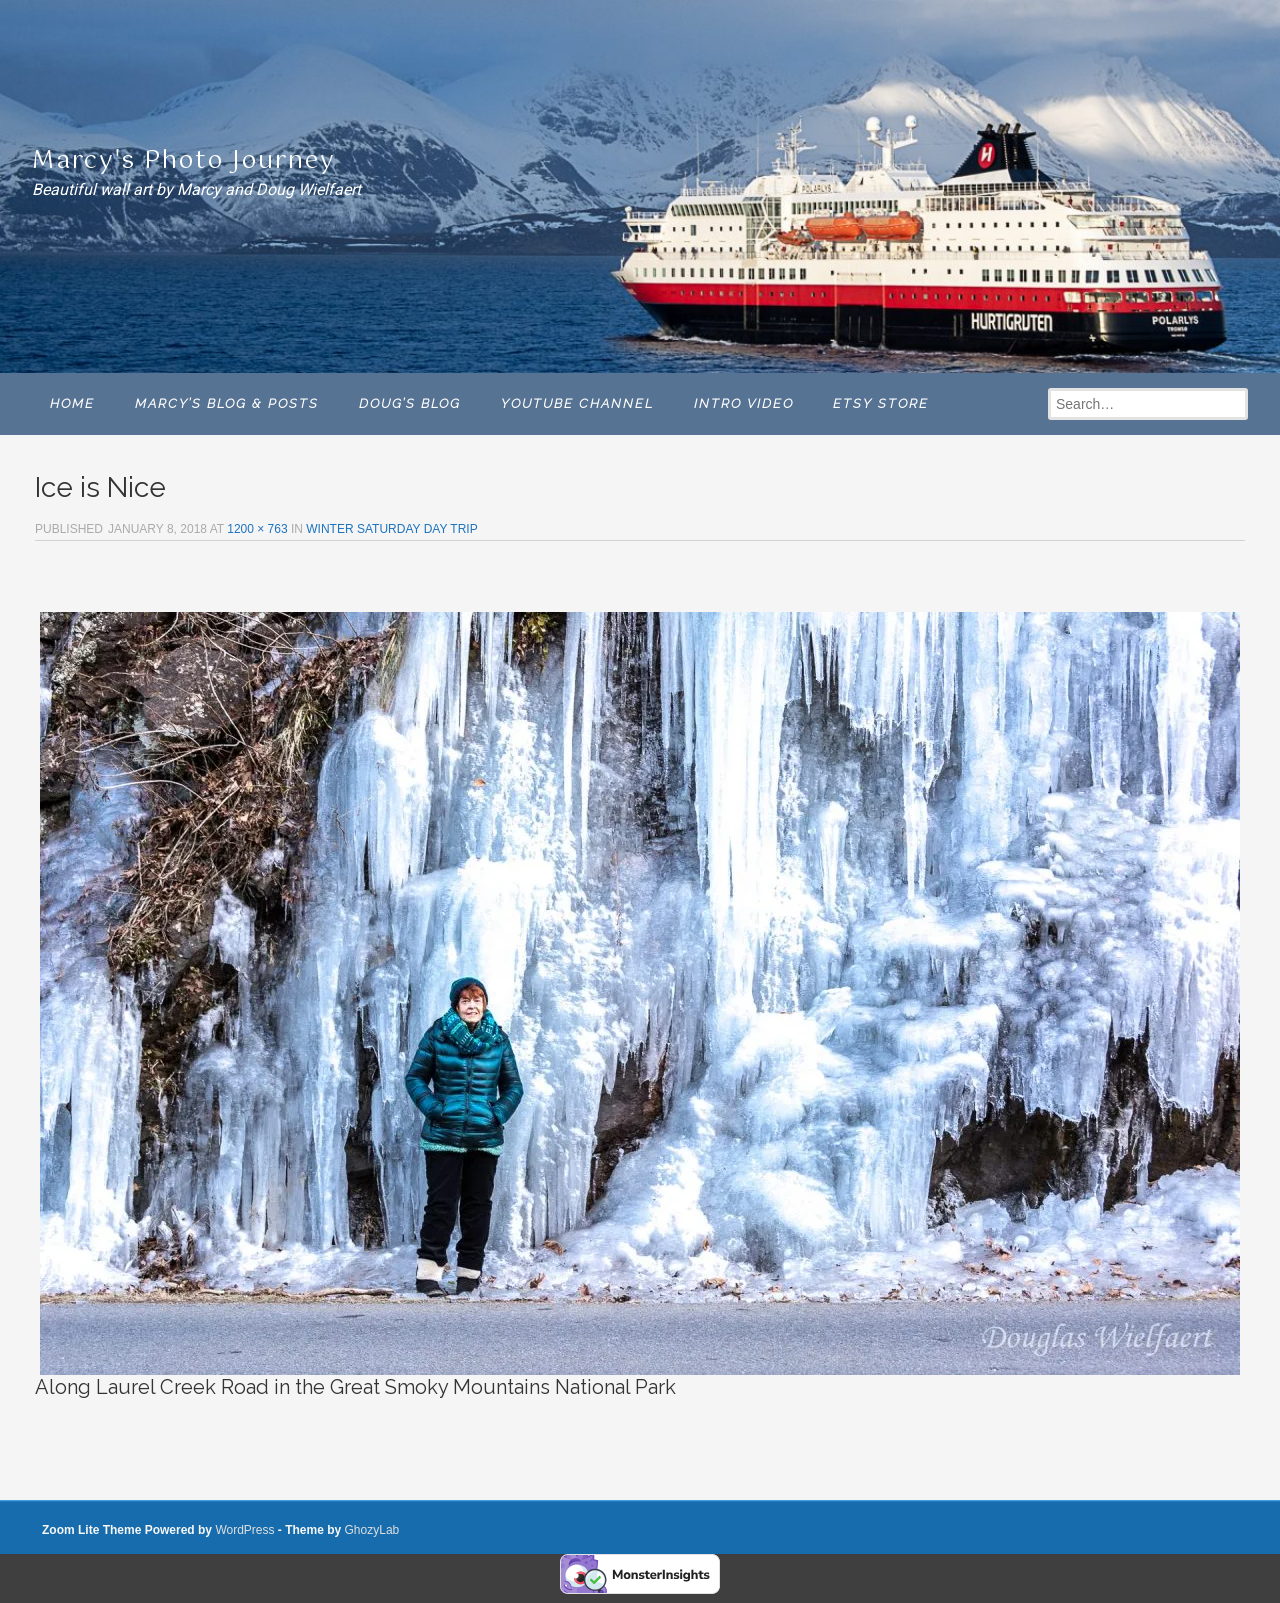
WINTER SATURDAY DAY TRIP (391, 529)
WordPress (244, 1530)
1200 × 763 (257, 529)
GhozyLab (372, 1530)
